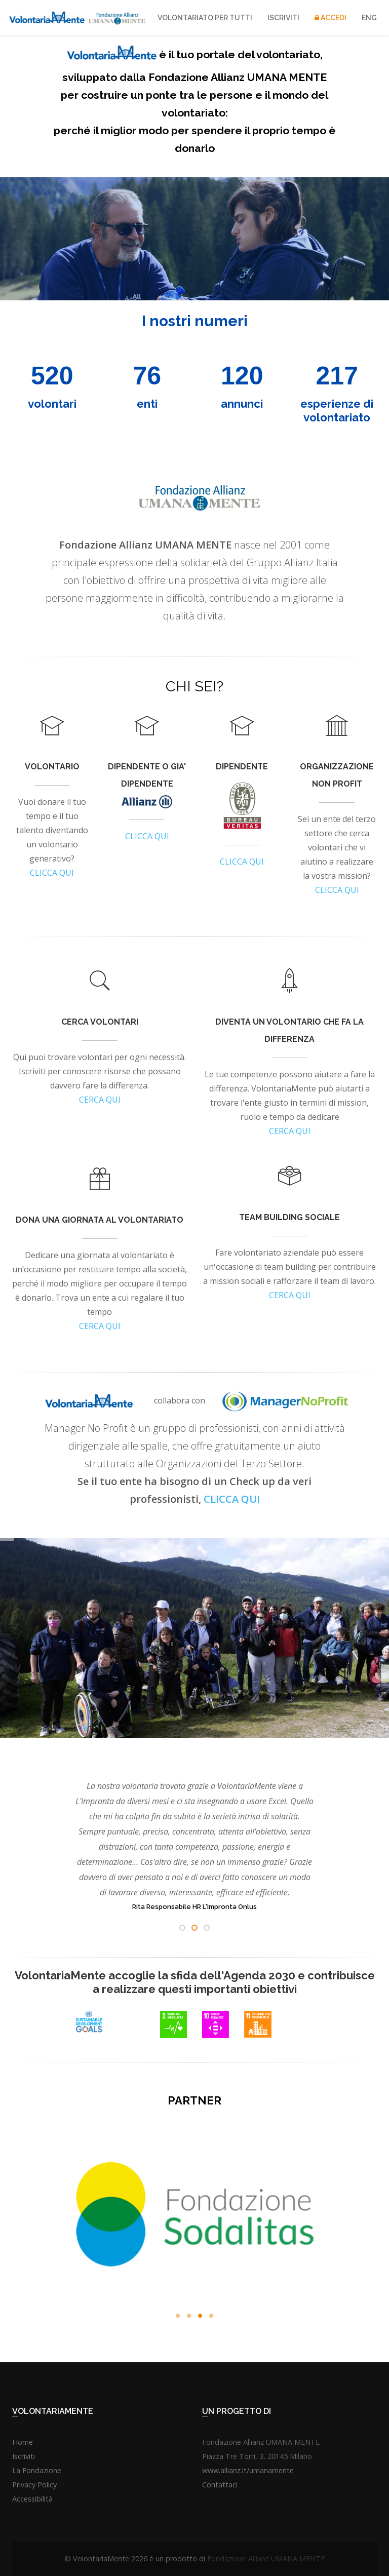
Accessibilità (32, 2499)
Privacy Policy (34, 2484)
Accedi (330, 18)
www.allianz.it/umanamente (248, 2470)
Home (22, 2442)
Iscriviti (283, 18)
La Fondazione (36, 2470)
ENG (369, 18)
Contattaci (220, 2484)
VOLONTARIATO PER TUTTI (205, 18)
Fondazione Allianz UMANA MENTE (266, 2558)
